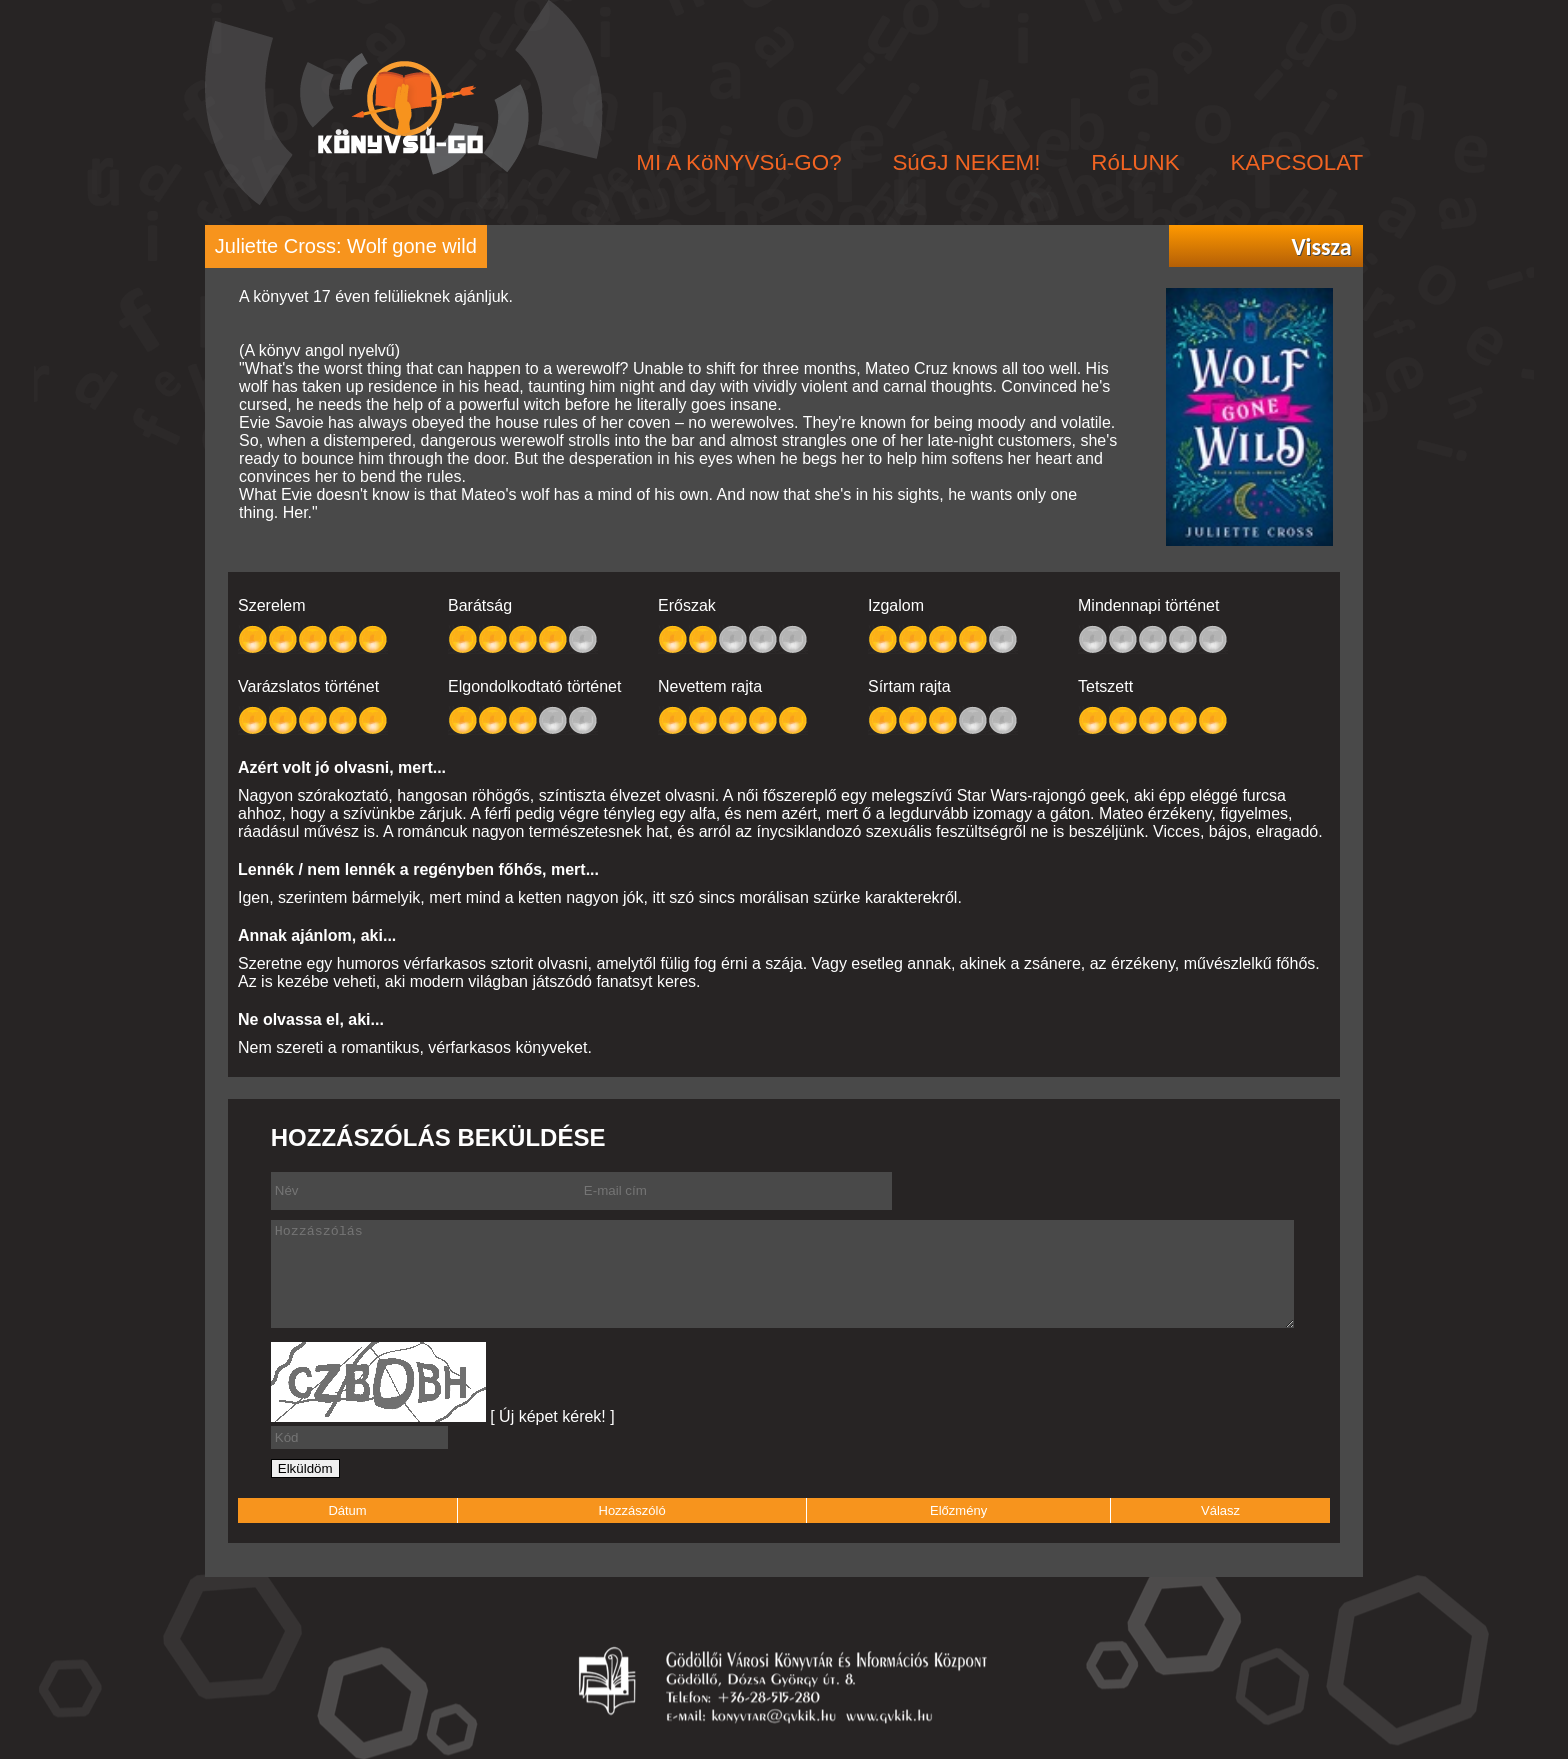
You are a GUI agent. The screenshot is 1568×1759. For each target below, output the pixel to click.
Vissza (1321, 247)
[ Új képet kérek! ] (552, 1416)
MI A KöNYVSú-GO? (738, 162)
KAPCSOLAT (1296, 162)
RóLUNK (1135, 162)
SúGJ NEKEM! (966, 162)
